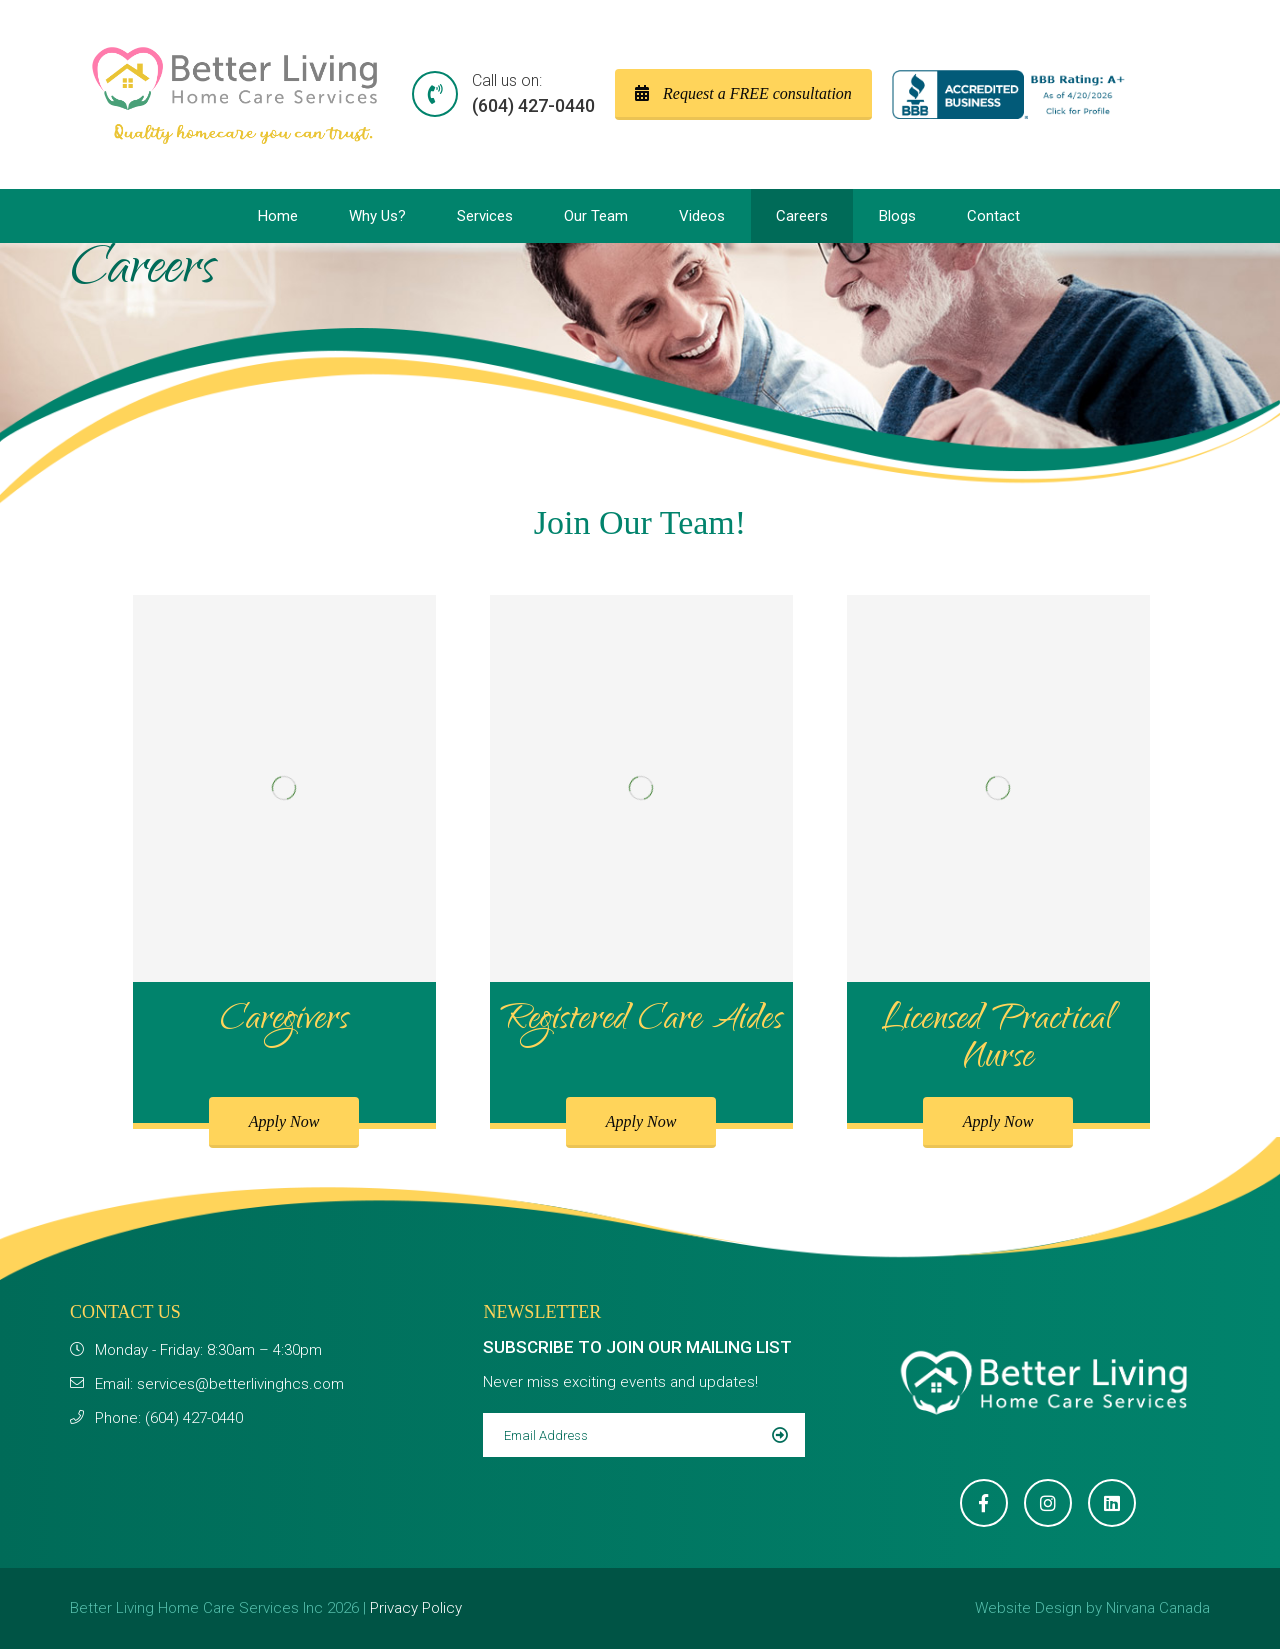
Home (278, 216)
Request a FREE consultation (743, 93)
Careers (802, 216)
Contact (993, 216)
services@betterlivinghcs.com (240, 1384)
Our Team (596, 216)
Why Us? (377, 216)
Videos (702, 216)
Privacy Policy (416, 1608)
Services (485, 216)
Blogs (897, 216)
